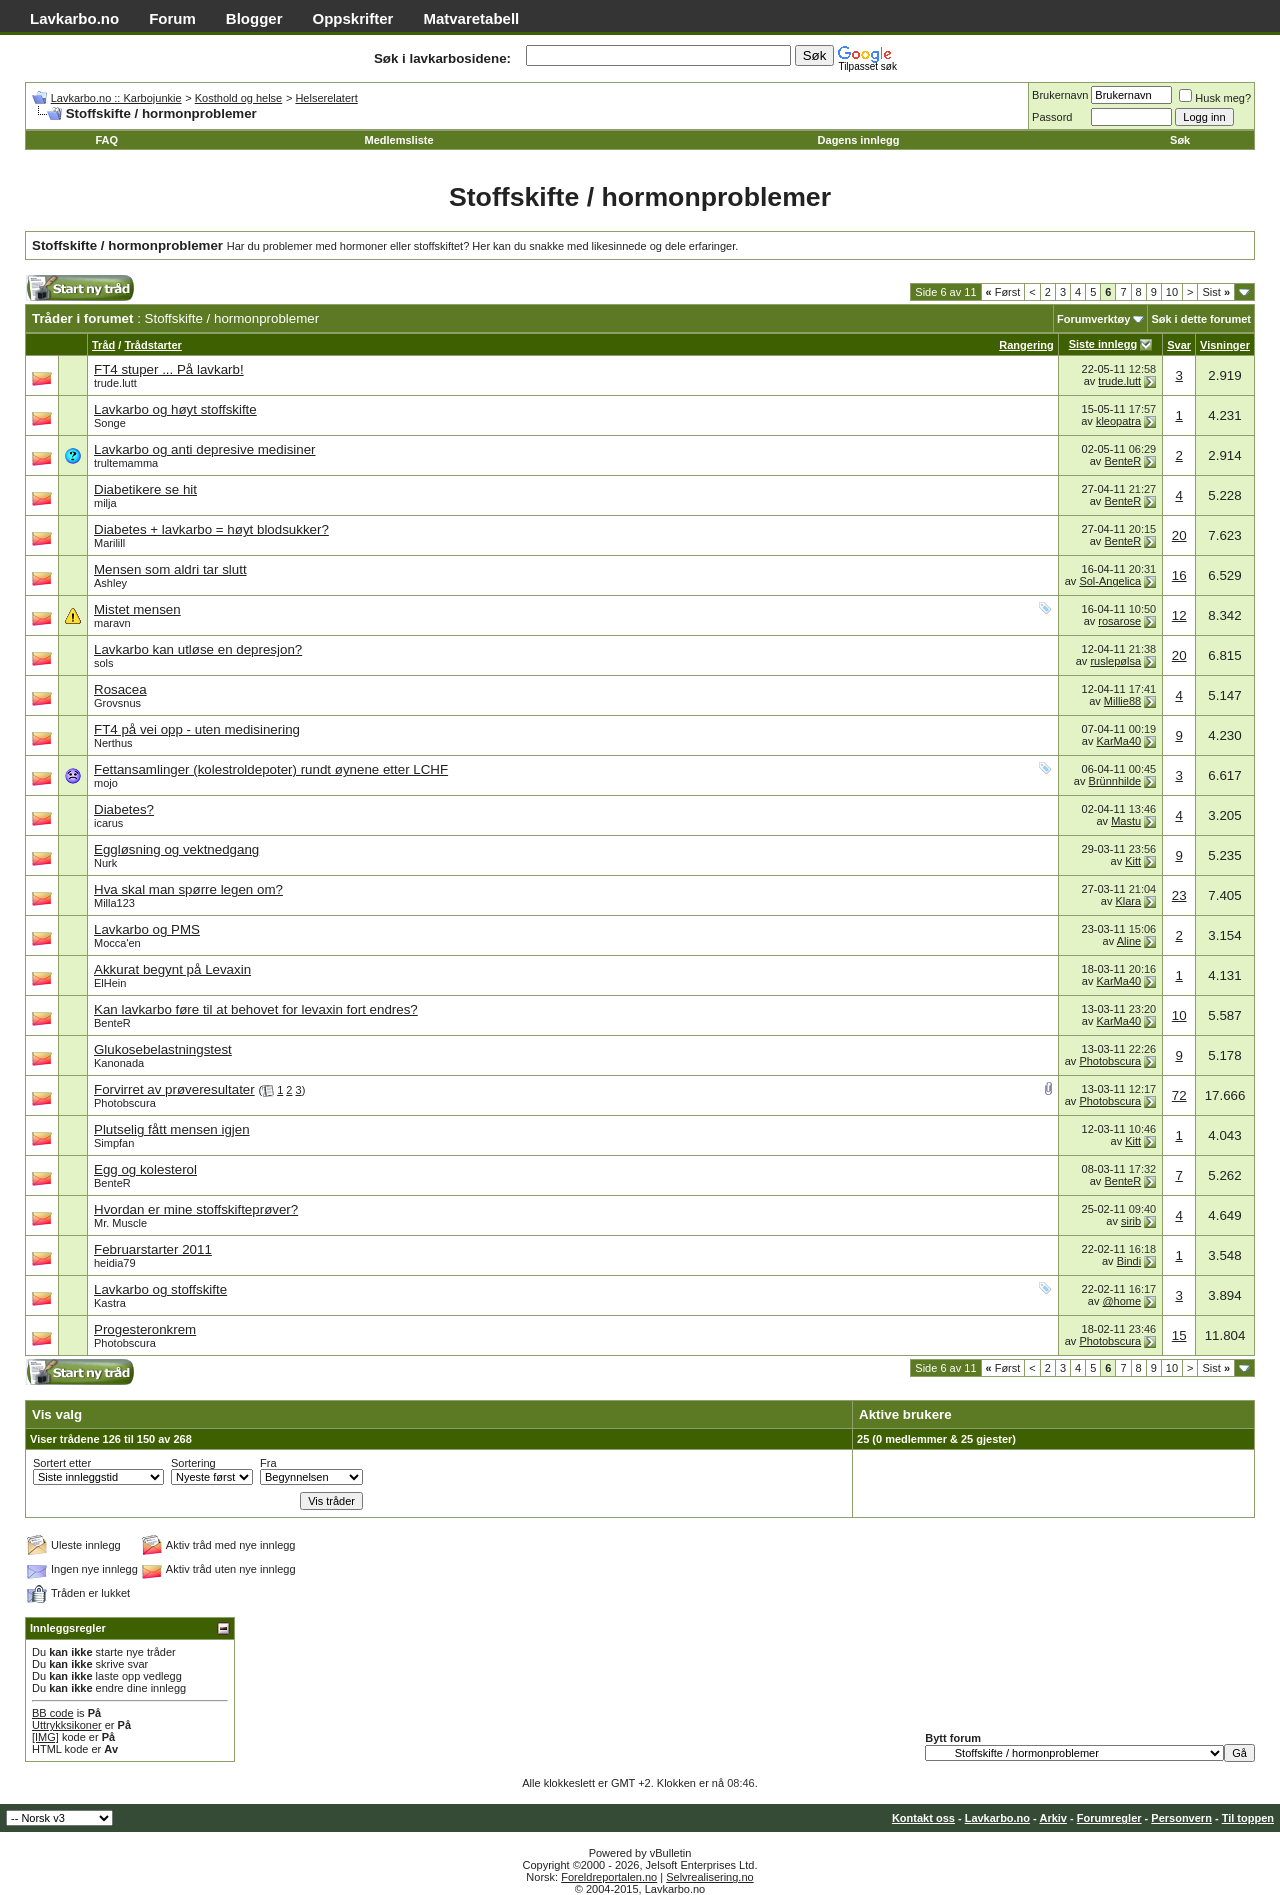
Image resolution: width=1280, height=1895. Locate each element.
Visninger (1225, 345)
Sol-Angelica (1110, 581)
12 (1179, 615)
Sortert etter (62, 1463)
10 (1172, 292)
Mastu (1126, 821)
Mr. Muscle (120, 1223)
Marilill (109, 543)
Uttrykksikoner (67, 1725)
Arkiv (1053, 1818)
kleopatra (1118, 421)
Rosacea (120, 689)
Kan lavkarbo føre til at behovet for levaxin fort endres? (256, 1009)
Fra (268, 1463)
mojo (106, 783)
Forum (172, 18)
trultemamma (126, 463)
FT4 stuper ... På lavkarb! (169, 369)
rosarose (1119, 621)
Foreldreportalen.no (609, 1877)
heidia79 (115, 1263)
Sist (1216, 292)
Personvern (1181, 1818)
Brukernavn (1060, 95)
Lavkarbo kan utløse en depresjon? (198, 649)
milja (105, 503)
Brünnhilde (1115, 781)
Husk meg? (1215, 98)
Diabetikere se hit (145, 489)
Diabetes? (124, 809)
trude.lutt (115, 383)
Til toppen (1248, 1818)
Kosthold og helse (238, 98)
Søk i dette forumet (1201, 319)
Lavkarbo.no (74, 18)
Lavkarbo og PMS (147, 929)
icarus (108, 823)
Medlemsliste (399, 140)
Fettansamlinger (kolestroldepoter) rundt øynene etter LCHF (271, 769)
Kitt (1133, 861)
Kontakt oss (923, 1818)
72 (1179, 1095)
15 (1179, 1335)
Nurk (105, 863)
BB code (53, 1713)
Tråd (103, 345)
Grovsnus (117, 703)
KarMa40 (1119, 741)
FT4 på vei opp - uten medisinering (197, 729)
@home (1121, 1301)
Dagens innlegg (859, 140)
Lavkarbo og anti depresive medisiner (205, 449)
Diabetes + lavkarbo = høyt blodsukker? (211, 529)
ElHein (110, 983)
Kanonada (119, 1063)
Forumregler (1109, 1818)
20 (1179, 535)
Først (1003, 292)
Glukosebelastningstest (163, 1049)
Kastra (110, 1303)
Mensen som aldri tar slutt (170, 569)
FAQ (106, 140)
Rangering (1026, 345)
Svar (1179, 345)
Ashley (110, 583)
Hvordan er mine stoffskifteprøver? (196, 1209)
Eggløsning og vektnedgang (176, 849)
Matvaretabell (471, 18)
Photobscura (1110, 1061)
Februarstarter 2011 (153, 1249)
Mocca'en (117, 943)
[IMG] (45, 1737)
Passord (1052, 117)
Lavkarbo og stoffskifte (160, 1289)
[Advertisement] (406, 293)
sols (104, 663)
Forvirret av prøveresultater (174, 1089)
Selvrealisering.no (709, 1877)
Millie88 (1122, 701)
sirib (1131, 1221)
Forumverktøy (1093, 319)
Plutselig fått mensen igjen (172, 1129)
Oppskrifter (353, 18)
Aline (1129, 941)
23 (1179, 895)
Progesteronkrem (145, 1329)
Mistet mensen (137, 609)
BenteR (1122, 461)
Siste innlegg (1103, 344)
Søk (1180, 140)
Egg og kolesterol (145, 1169)
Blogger (254, 18)
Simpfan (114, 1143)
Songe (110, 423)
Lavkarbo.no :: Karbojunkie (116, 98)
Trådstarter (152, 345)
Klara (1128, 901)
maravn (112, 623)
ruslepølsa (1115, 661)
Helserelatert (326, 98)
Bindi (1129, 1261)
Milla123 (114, 903)
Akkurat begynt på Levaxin (172, 969)
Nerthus (113, 743)
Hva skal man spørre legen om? (188, 889)
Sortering (193, 1463)
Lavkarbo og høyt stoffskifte (175, 409)
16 (1179, 575)
